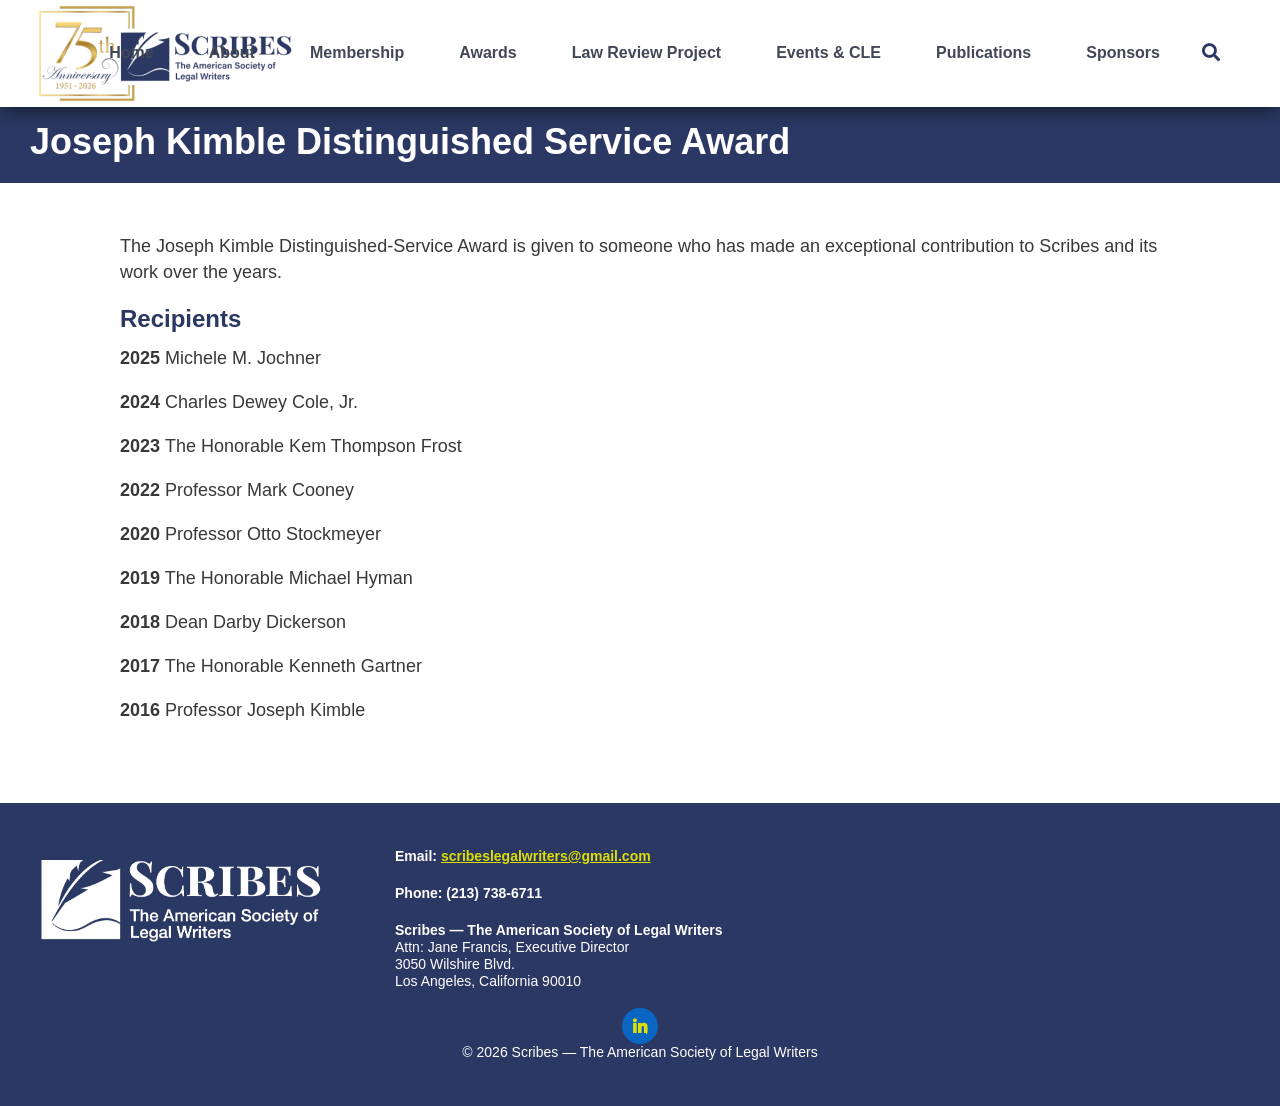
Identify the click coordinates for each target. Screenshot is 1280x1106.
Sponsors (1123, 52)
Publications (983, 52)
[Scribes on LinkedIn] (640, 1026)
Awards (488, 52)
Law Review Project (646, 52)
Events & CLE (828, 52)
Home (131, 52)
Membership (357, 52)
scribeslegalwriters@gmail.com (546, 856)
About (232, 52)
